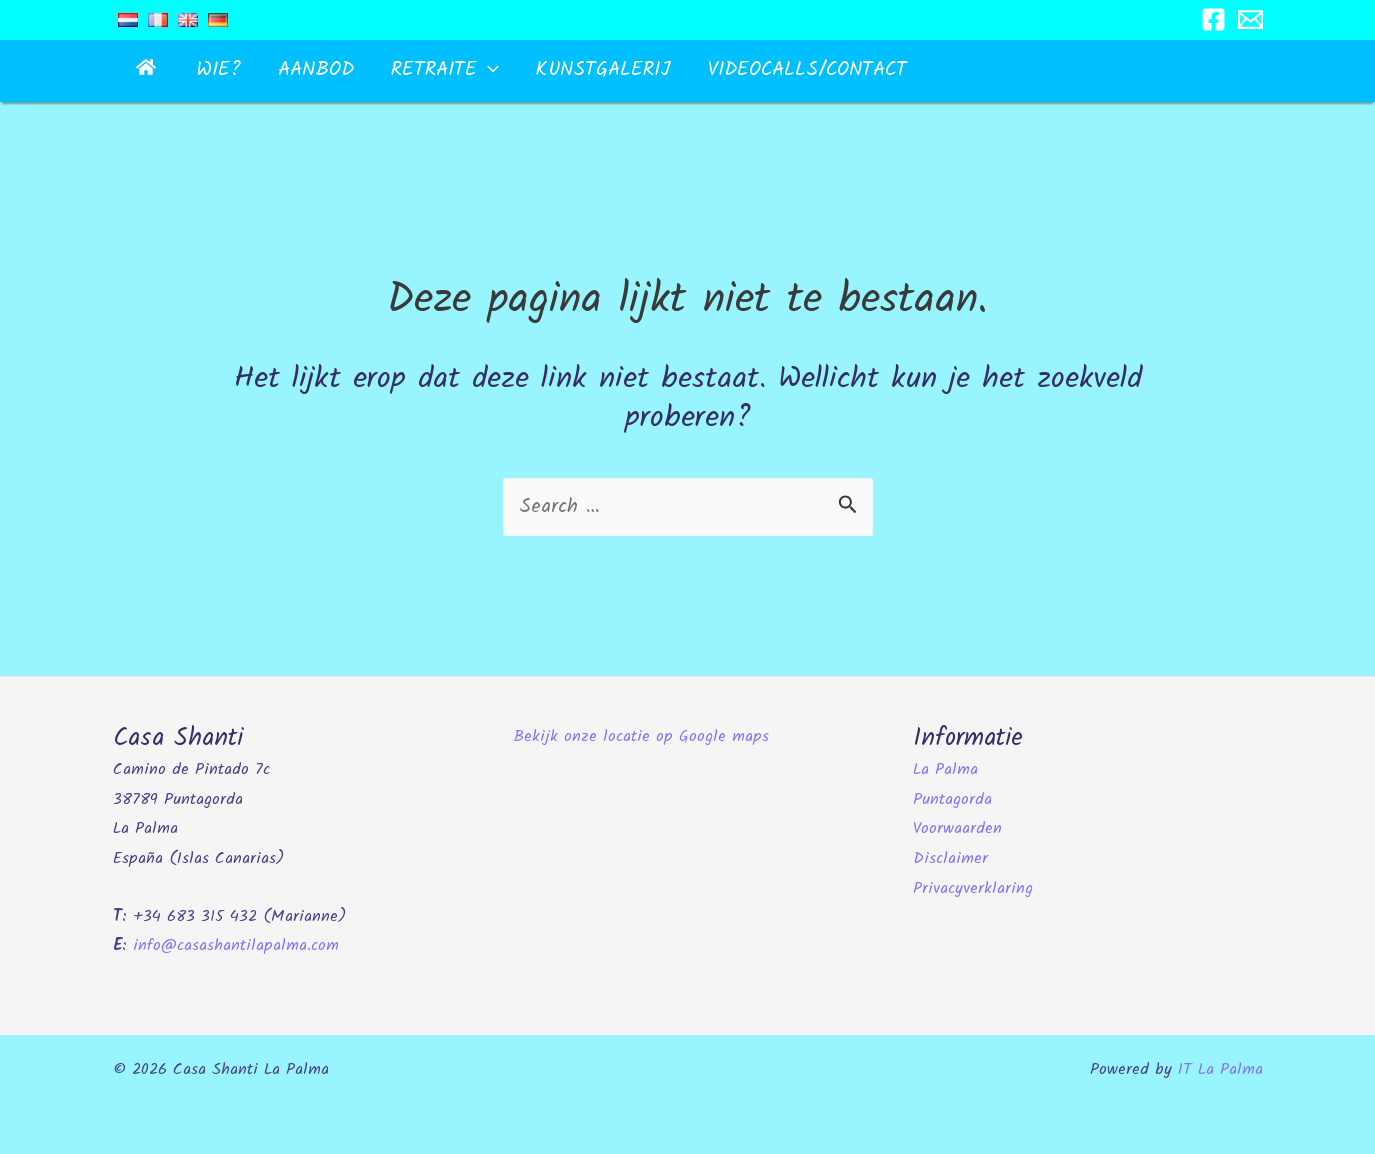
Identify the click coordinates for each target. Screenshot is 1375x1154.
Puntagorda (952, 797)
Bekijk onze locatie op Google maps (641, 735)
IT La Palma (1220, 1068)
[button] (430, 70)
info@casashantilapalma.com (236, 944)
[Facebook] (1213, 19)
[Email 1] (1250, 19)
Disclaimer (950, 857)
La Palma (945, 768)
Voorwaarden (957, 827)
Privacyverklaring (973, 887)
